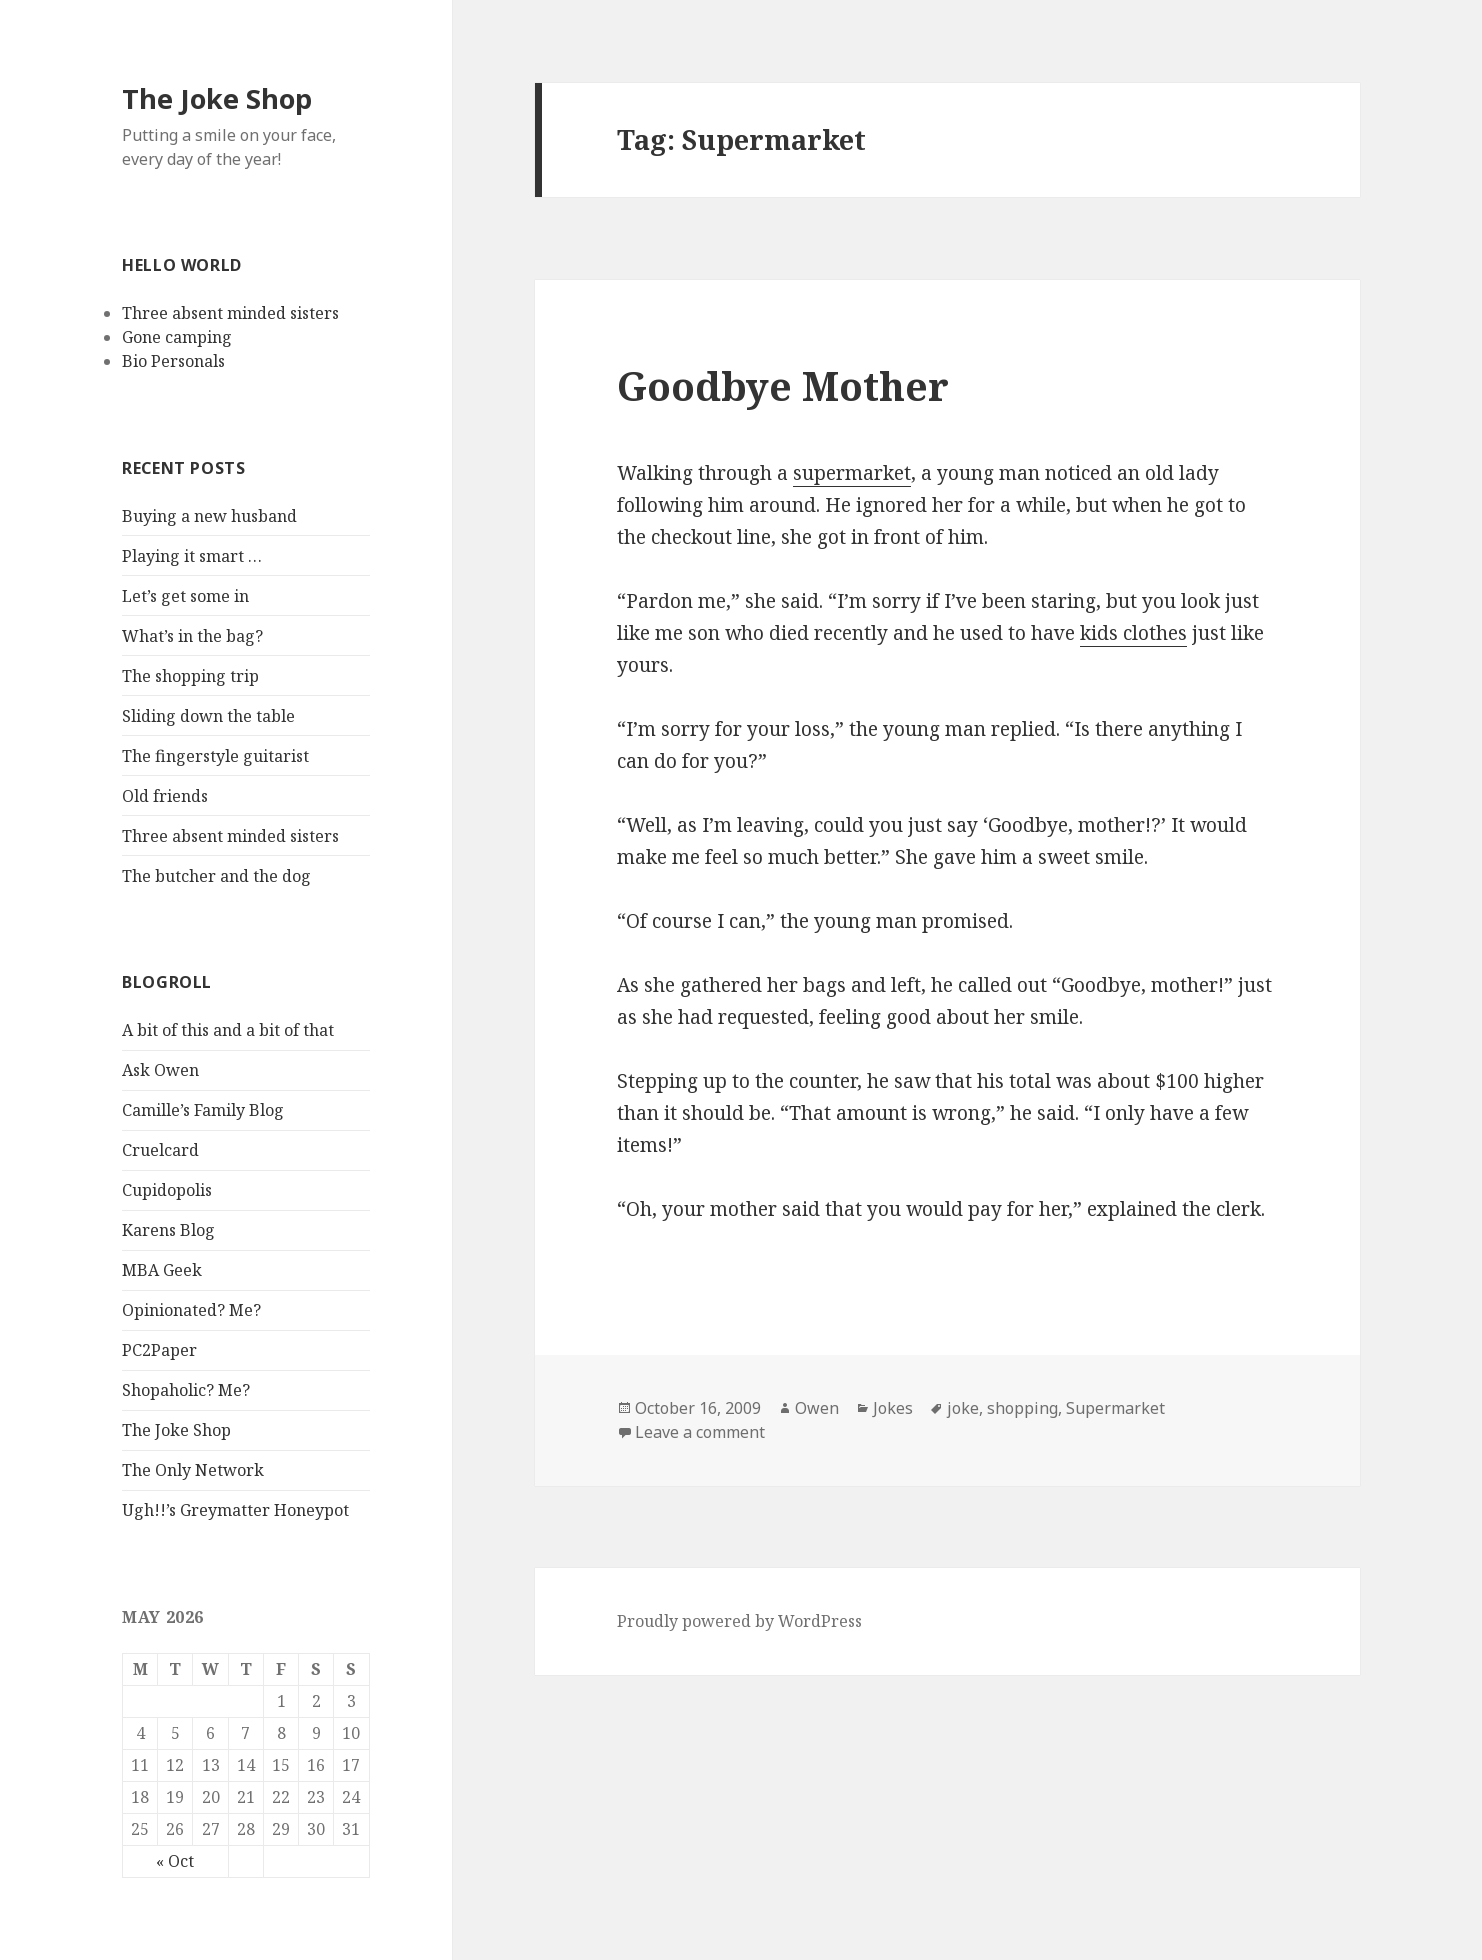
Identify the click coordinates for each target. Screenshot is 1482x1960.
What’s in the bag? (192, 636)
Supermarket (1115, 1408)
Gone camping (177, 337)
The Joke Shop (217, 98)
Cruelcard (160, 1150)
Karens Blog (168, 1230)
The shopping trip (190, 676)
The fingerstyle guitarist (215, 756)
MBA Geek (162, 1270)
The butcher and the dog (216, 876)
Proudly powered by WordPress (739, 1621)
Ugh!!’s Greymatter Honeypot (235, 1510)
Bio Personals (173, 361)
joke (963, 1408)
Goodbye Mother (783, 385)
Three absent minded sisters (230, 313)
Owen (817, 1408)
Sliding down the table (208, 716)
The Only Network (193, 1470)
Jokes (893, 1408)
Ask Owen (160, 1070)
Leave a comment (700, 1432)
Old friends (165, 796)
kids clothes (1133, 633)
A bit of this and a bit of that (228, 1030)
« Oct (175, 1861)
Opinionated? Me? (191, 1310)
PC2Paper (159, 1350)
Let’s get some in (185, 596)
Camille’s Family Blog (203, 1110)
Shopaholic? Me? (186, 1390)
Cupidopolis (167, 1190)
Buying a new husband (209, 516)
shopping (1022, 1408)
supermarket (852, 473)
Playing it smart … (192, 556)
